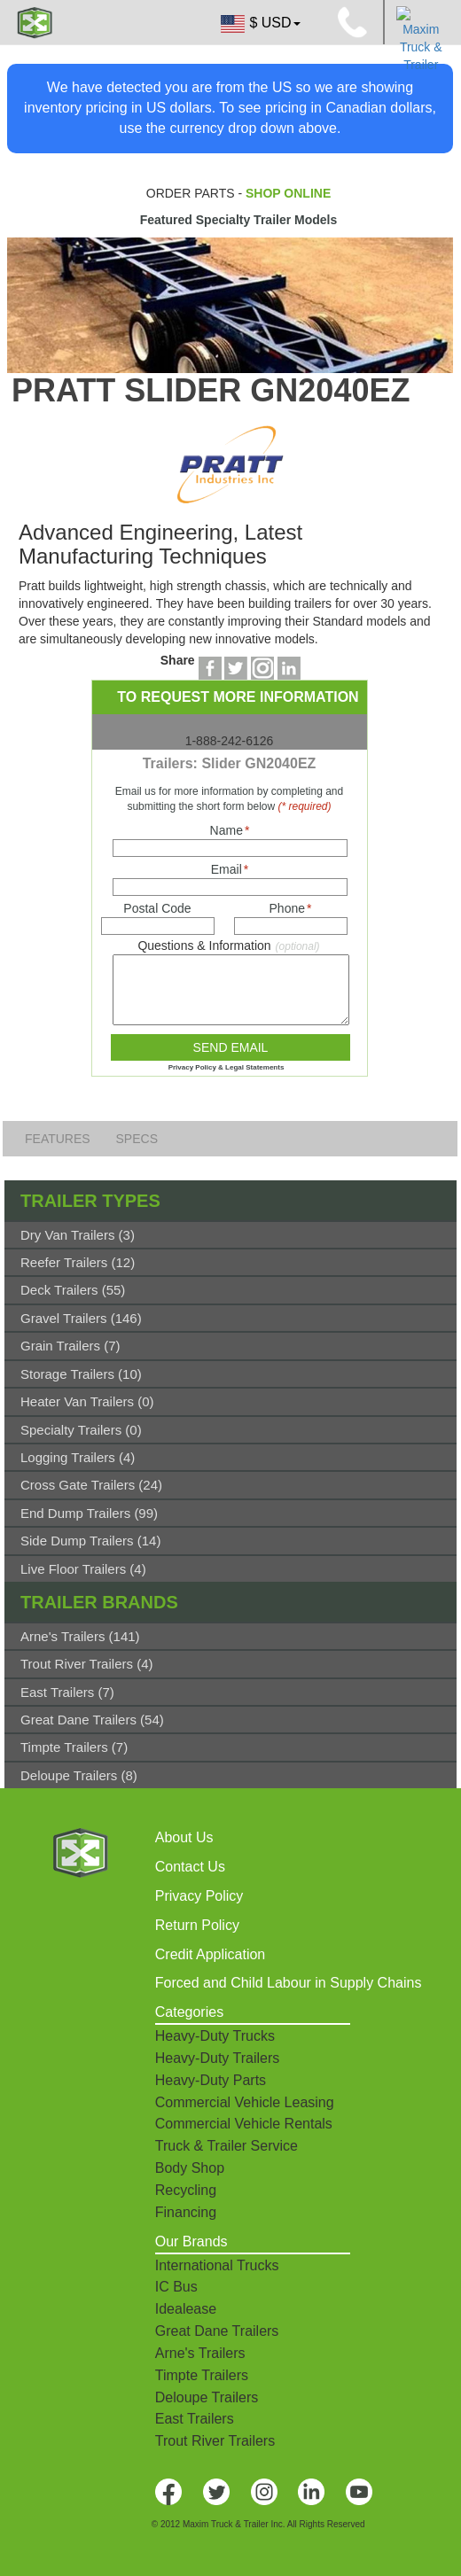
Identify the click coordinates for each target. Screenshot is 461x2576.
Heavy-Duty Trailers (217, 2058)
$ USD (259, 24)
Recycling (185, 2190)
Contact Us (190, 1866)
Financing (185, 2212)
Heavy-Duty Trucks (215, 2035)
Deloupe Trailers (207, 2397)
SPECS (137, 1139)
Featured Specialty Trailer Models (239, 220)
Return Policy (197, 1925)
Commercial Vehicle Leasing (244, 2102)
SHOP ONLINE (288, 193)
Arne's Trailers (200, 2353)
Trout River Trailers (215, 2440)
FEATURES (59, 1139)
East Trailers (194, 2418)
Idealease (185, 2308)
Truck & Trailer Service (226, 2145)
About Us (184, 1837)
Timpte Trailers (201, 2375)
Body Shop (189, 2167)
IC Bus (176, 2286)
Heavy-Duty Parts (210, 2080)
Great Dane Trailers (217, 2331)
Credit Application (210, 1954)
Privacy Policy (199, 1895)
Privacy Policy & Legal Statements (226, 1067)
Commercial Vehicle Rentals (243, 2123)
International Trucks (217, 2265)
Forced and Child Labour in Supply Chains (288, 1982)
